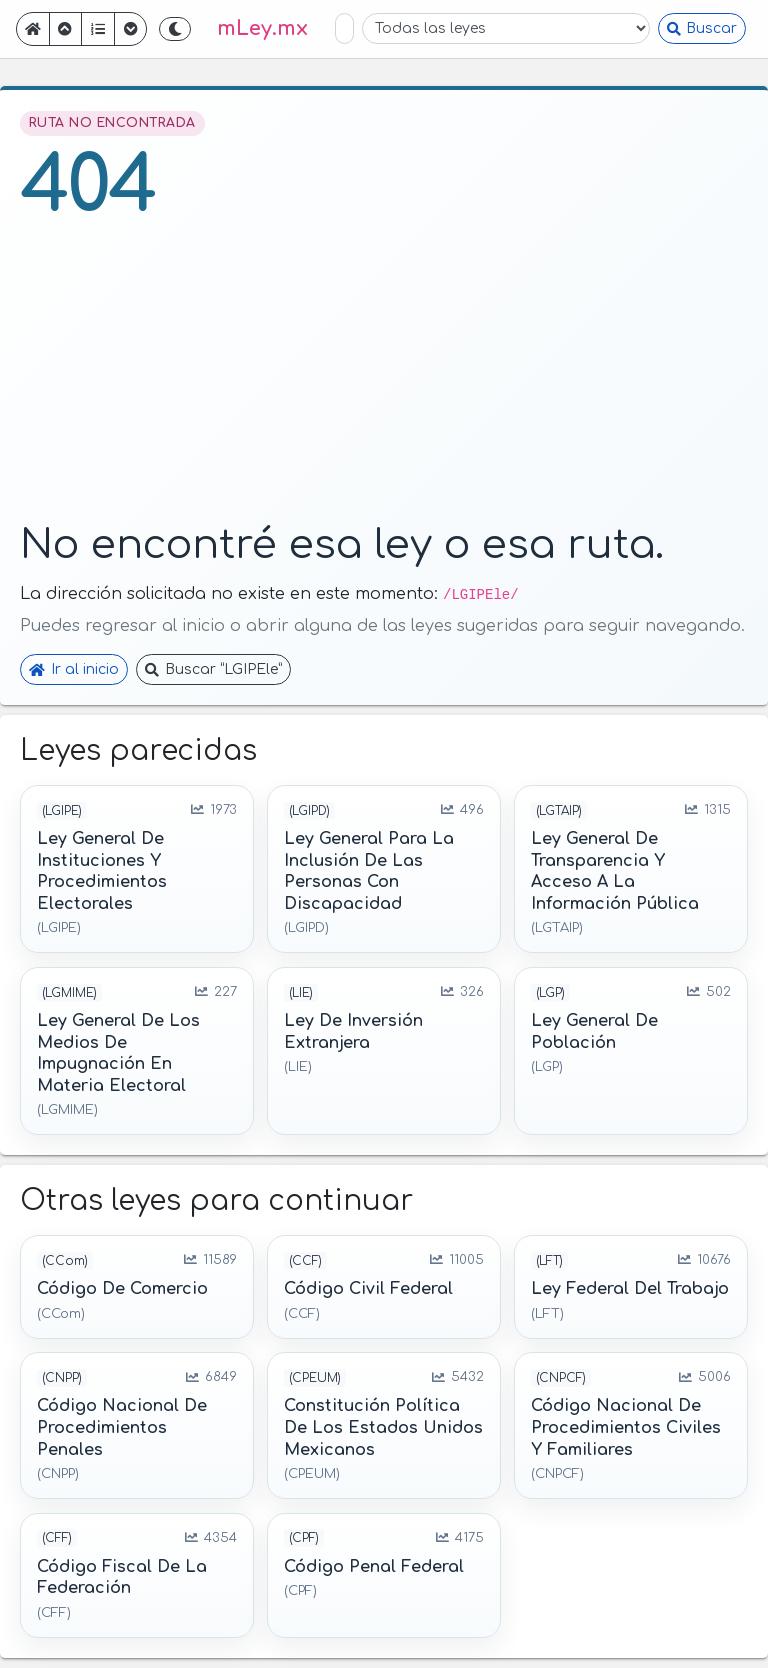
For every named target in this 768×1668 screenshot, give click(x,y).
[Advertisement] (384, 377)
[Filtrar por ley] (506, 28)
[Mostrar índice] (98, 29)
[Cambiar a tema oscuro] (175, 29)
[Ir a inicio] (33, 29)
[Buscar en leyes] (344, 28)
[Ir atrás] (66, 29)
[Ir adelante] (131, 29)
